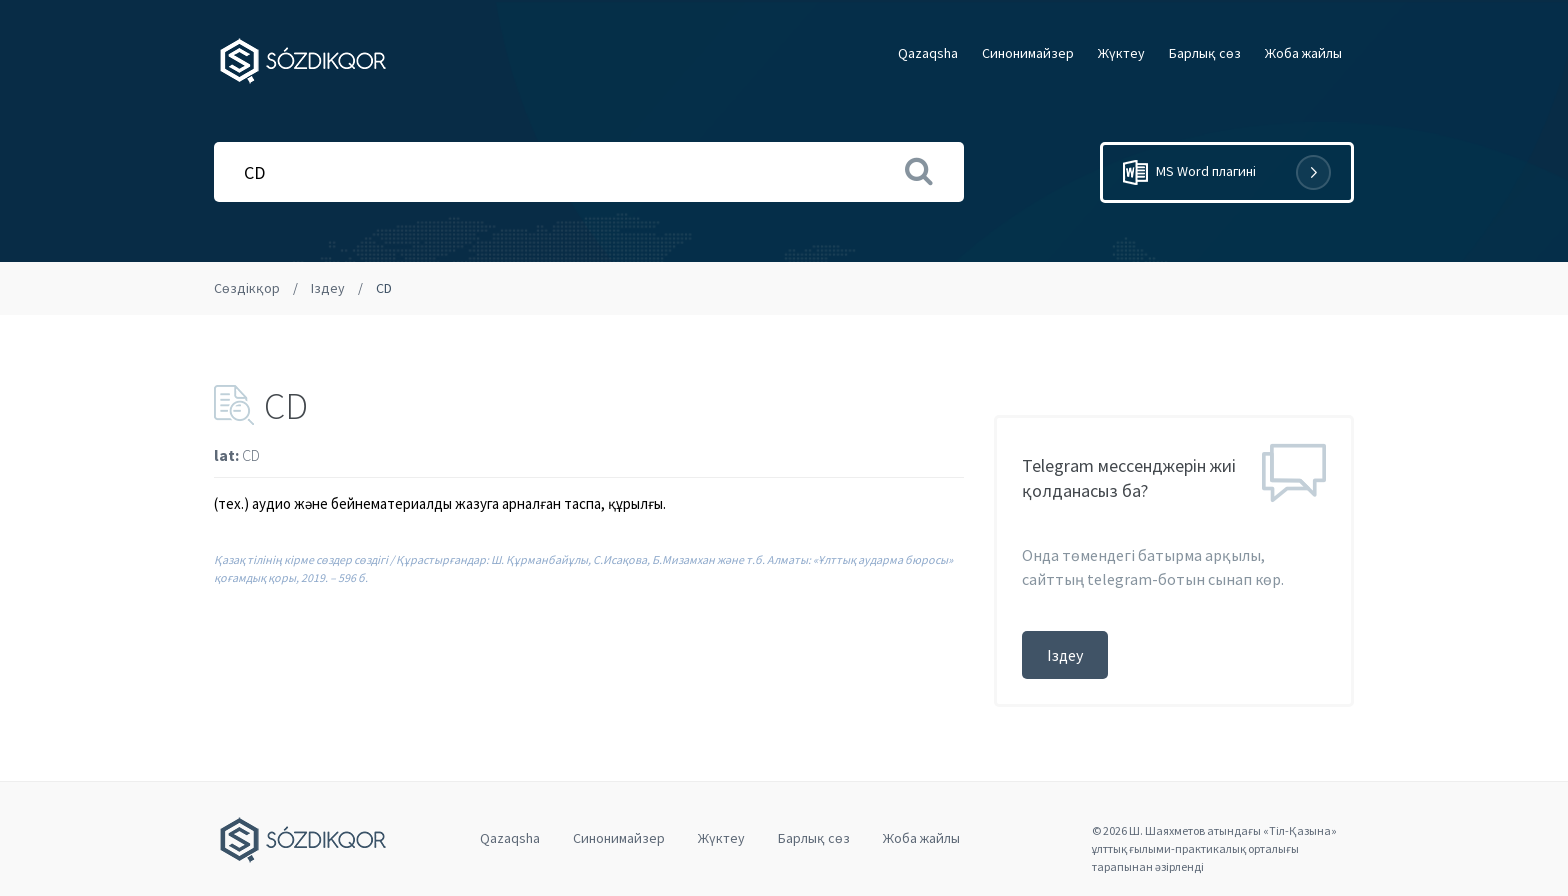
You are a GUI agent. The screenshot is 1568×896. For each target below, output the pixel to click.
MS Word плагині (1227, 172)
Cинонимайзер (1028, 53)
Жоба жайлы (1303, 53)
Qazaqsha (928, 53)
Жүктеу (1121, 53)
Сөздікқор (247, 288)
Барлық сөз (1205, 53)
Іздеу (328, 288)
